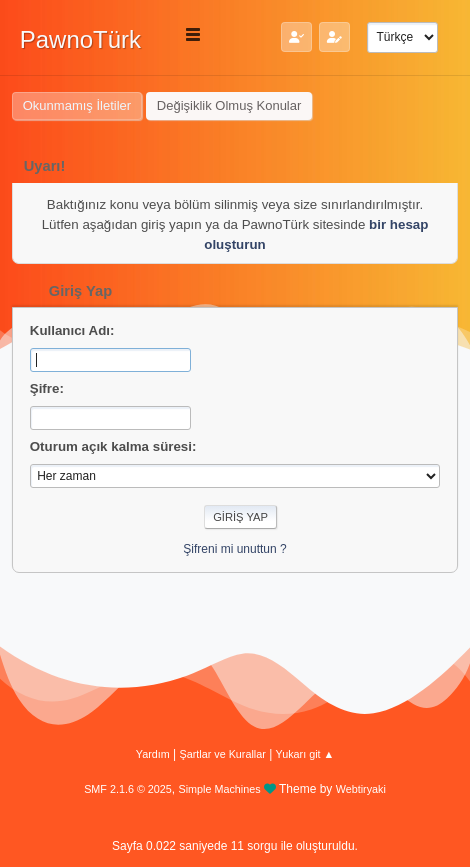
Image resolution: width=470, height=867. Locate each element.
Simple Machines (220, 789)
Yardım (153, 754)
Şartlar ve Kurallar (223, 754)
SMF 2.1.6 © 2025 (128, 789)
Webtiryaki (361, 789)
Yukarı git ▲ (305, 754)
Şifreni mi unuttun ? (234, 549)
